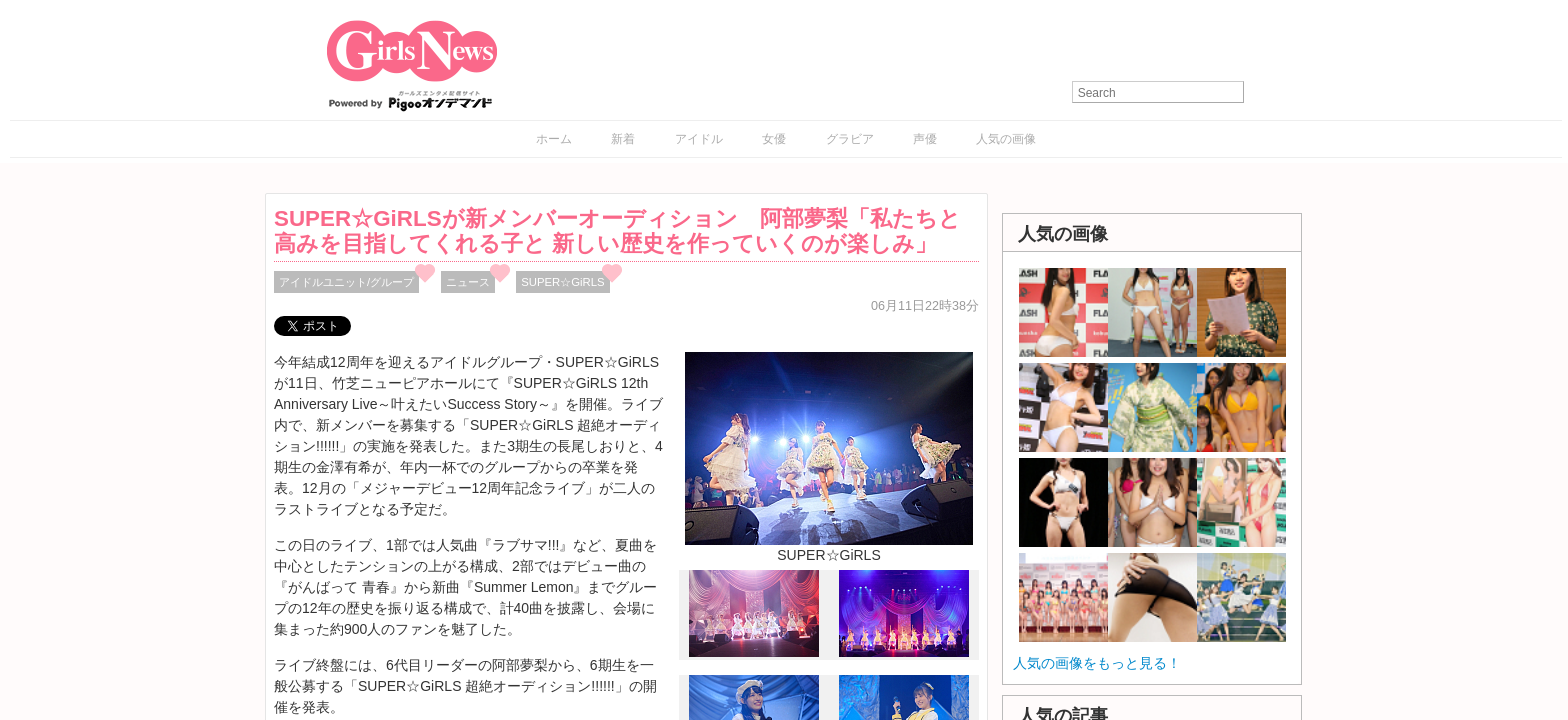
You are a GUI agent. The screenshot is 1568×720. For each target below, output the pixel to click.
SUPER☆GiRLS (562, 282)
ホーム (554, 139)
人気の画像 (1006, 139)
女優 (774, 139)
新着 (623, 139)
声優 (925, 139)
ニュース (468, 282)
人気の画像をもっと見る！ (1097, 663)
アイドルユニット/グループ (346, 282)
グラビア (850, 139)
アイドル (699, 139)
